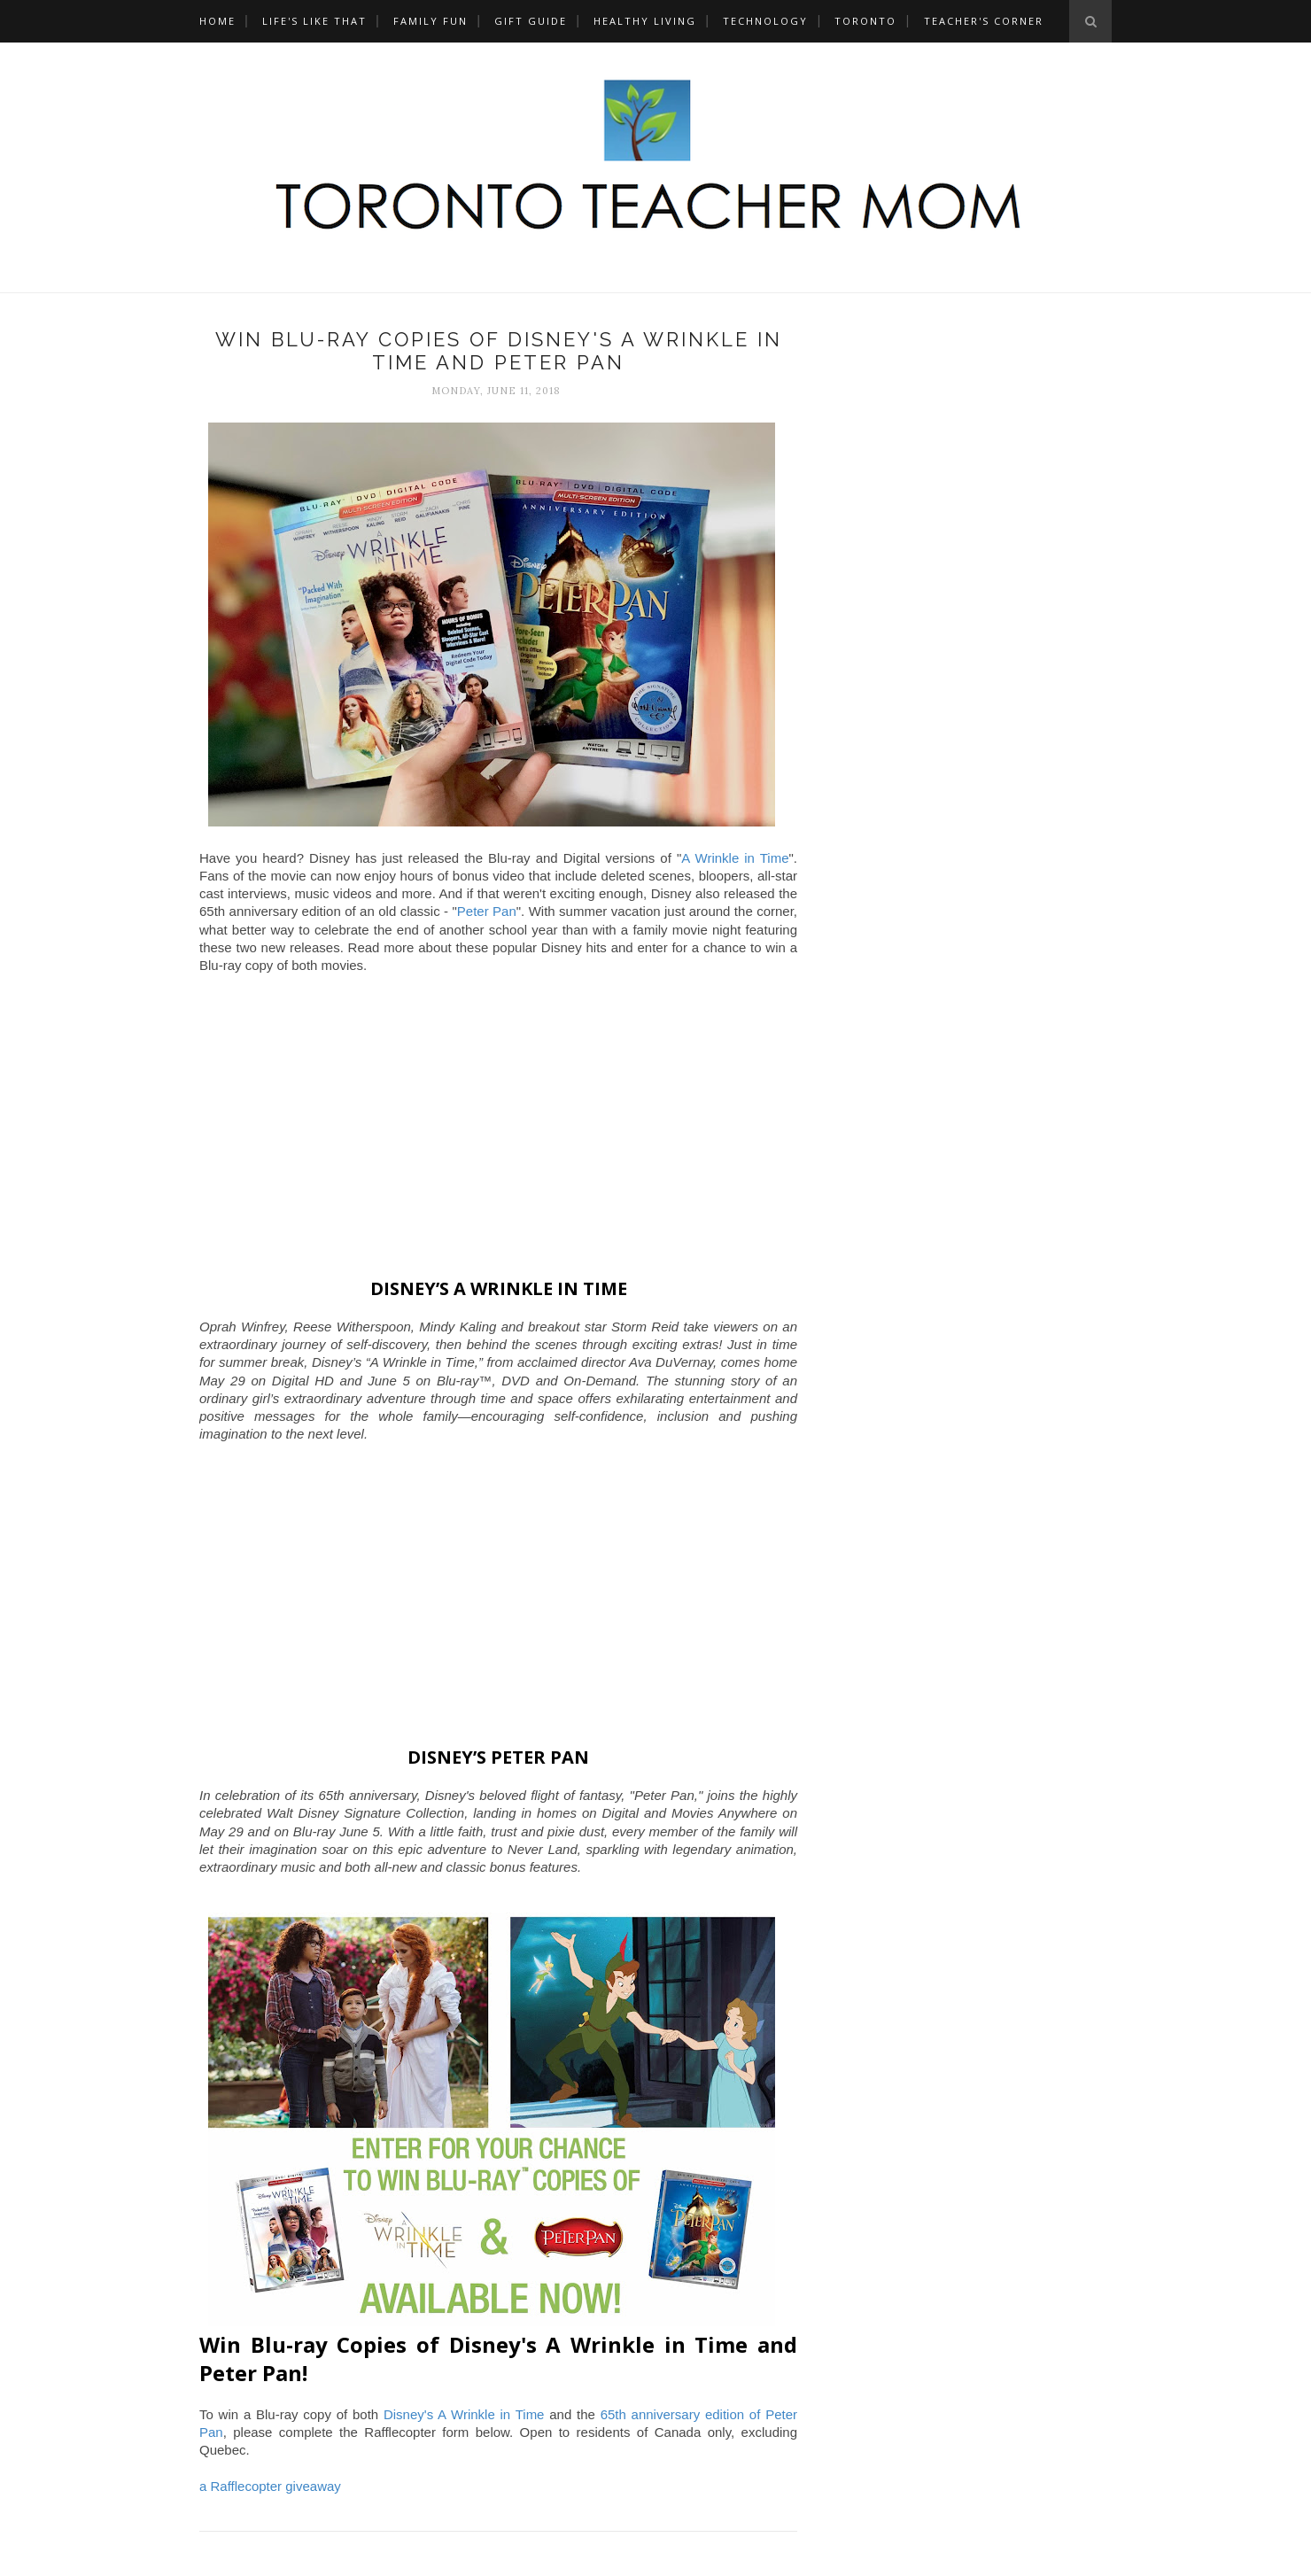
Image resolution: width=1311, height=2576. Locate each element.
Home (217, 20)
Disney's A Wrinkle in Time (464, 2414)
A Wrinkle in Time (734, 857)
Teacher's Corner (983, 20)
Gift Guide (530, 20)
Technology (765, 20)
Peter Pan (486, 911)
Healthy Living (644, 20)
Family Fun (430, 20)
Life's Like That (314, 20)
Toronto (865, 20)
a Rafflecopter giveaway (270, 2486)
